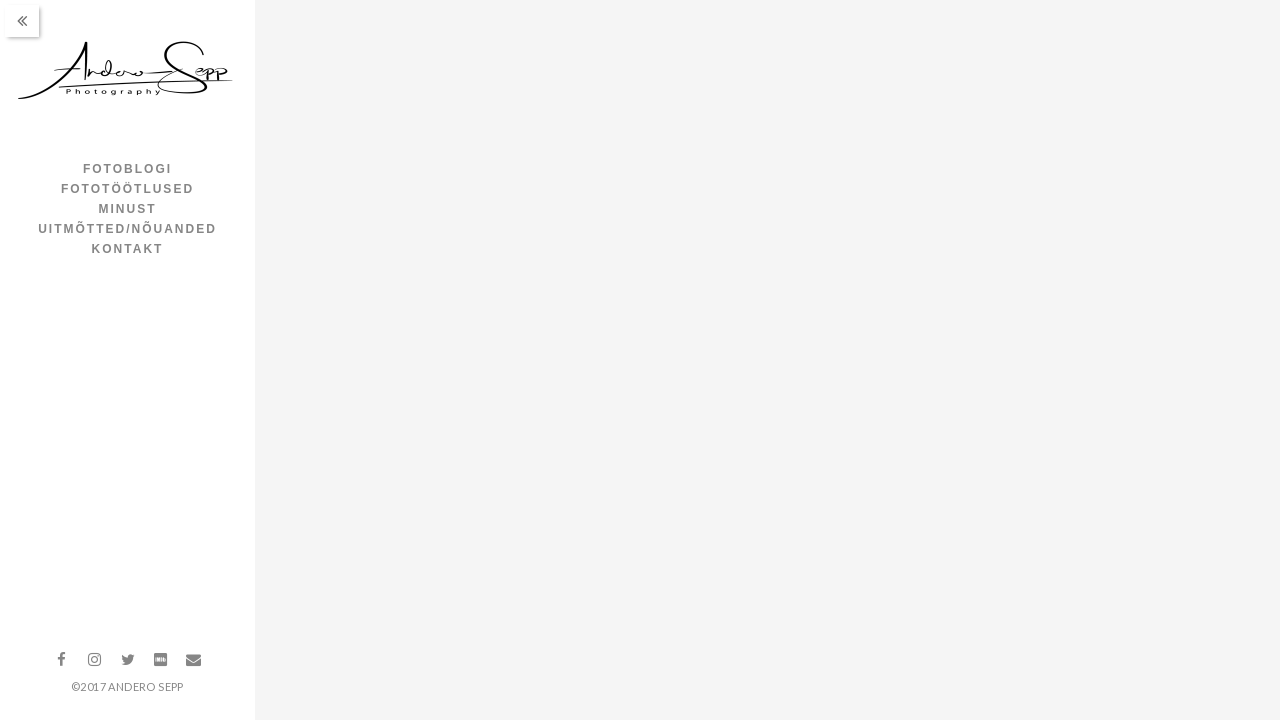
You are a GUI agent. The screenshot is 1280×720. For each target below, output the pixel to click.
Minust (128, 209)
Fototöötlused (127, 189)
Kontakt (128, 249)
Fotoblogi (127, 169)
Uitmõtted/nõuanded (127, 229)
